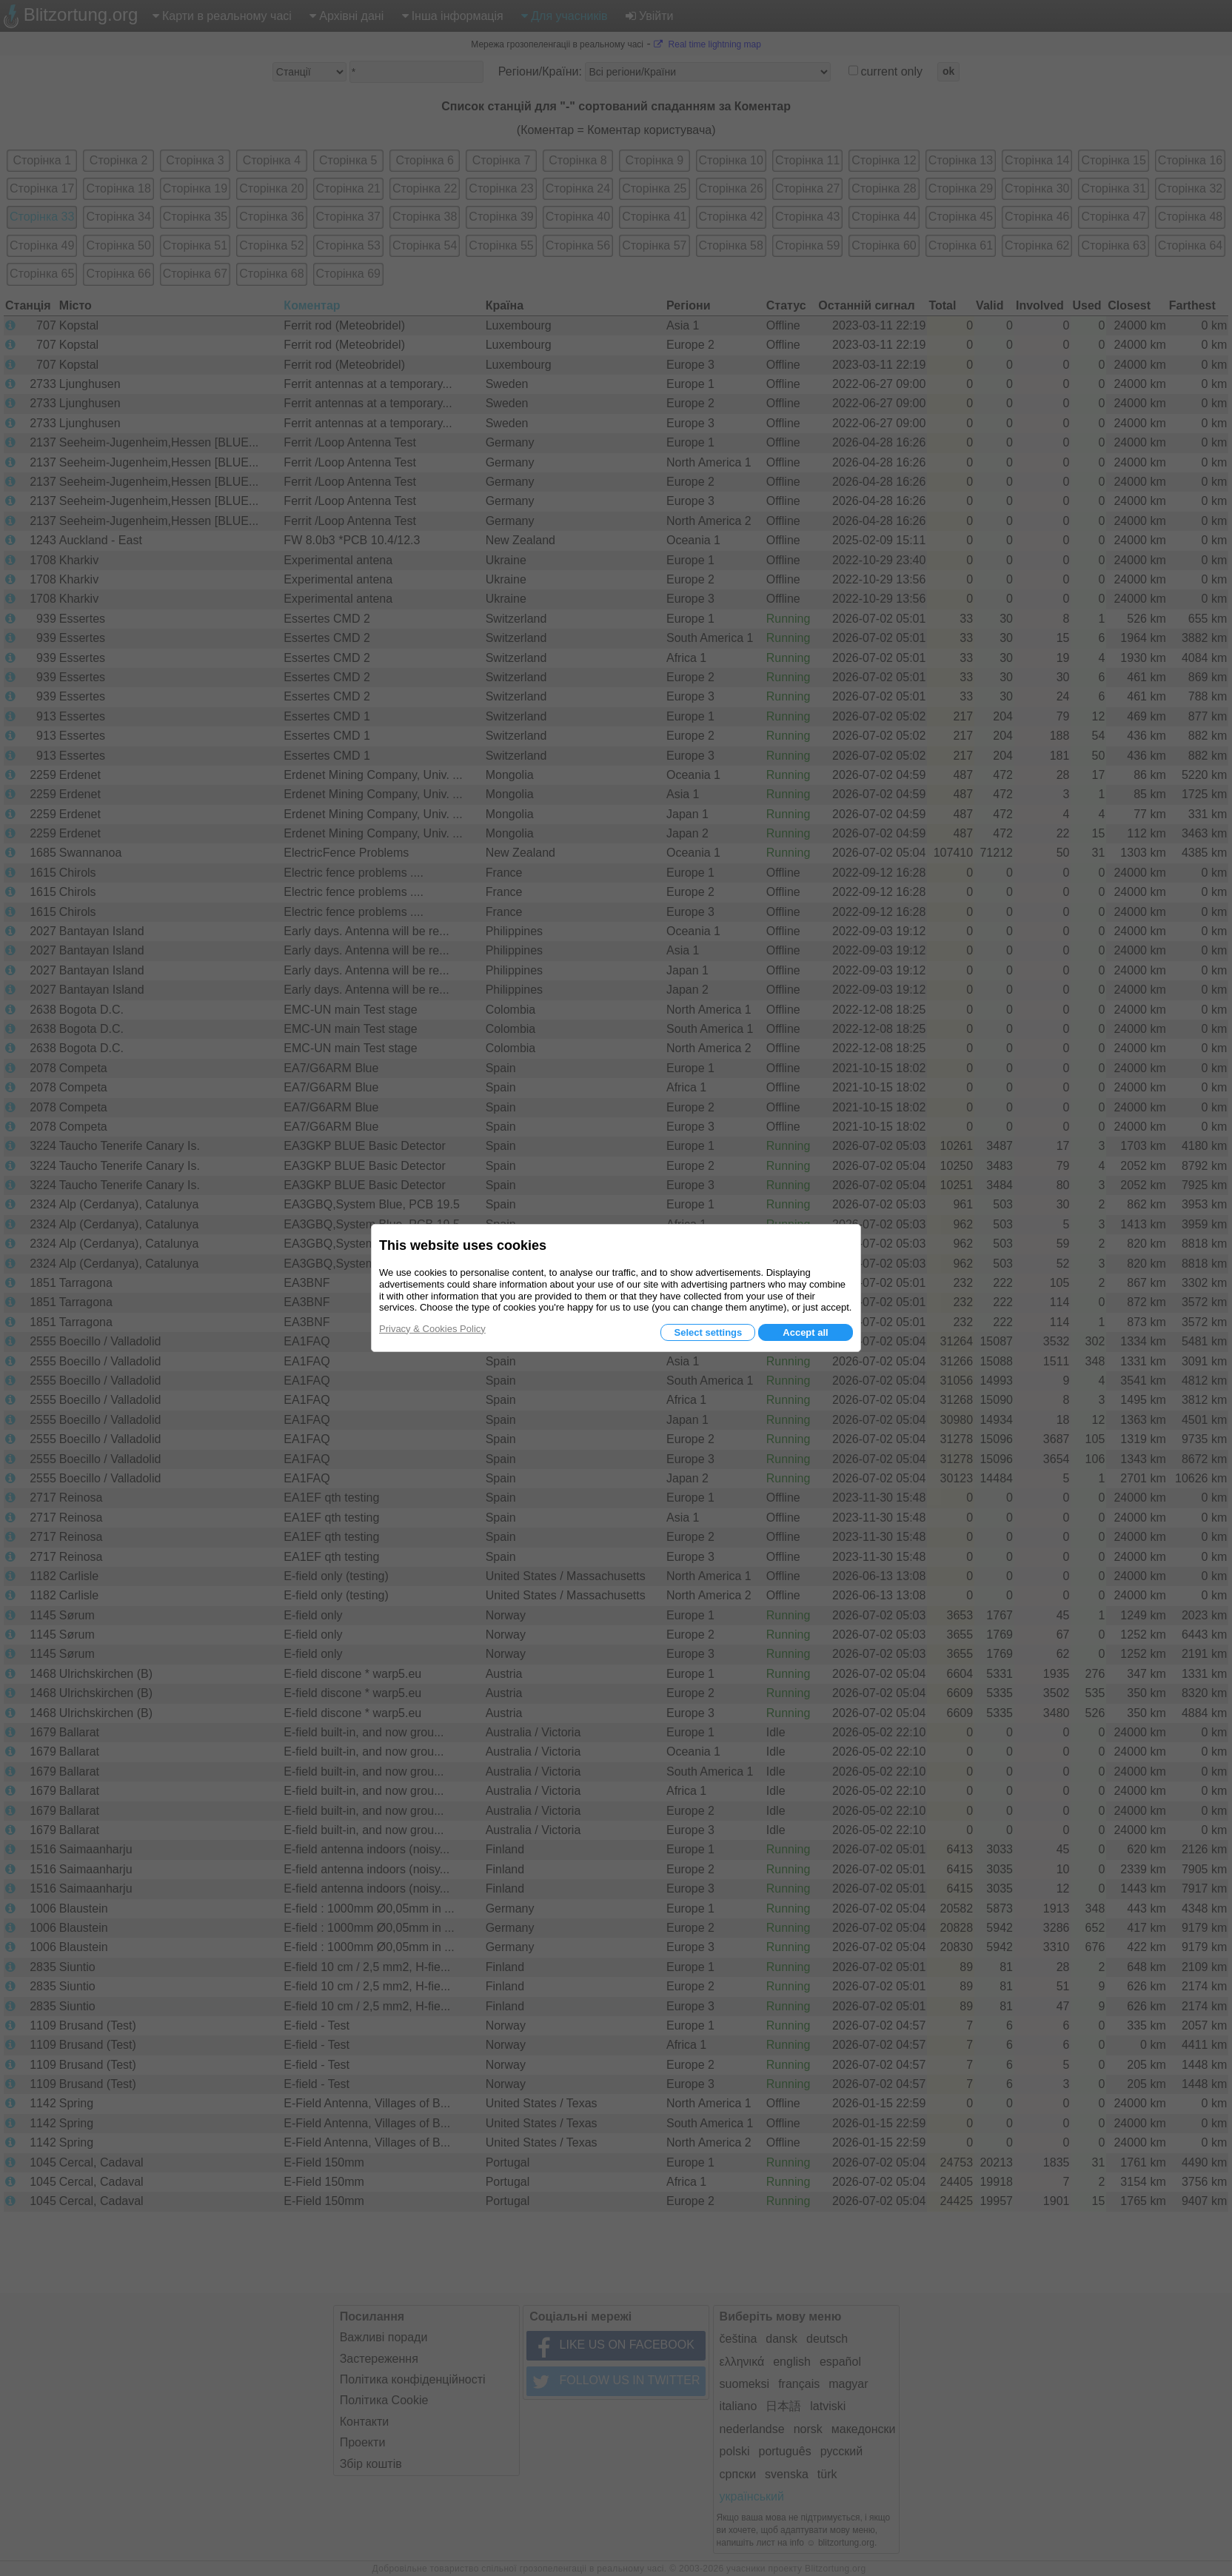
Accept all (805, 1332)
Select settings (708, 1332)
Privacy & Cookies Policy (432, 1328)
